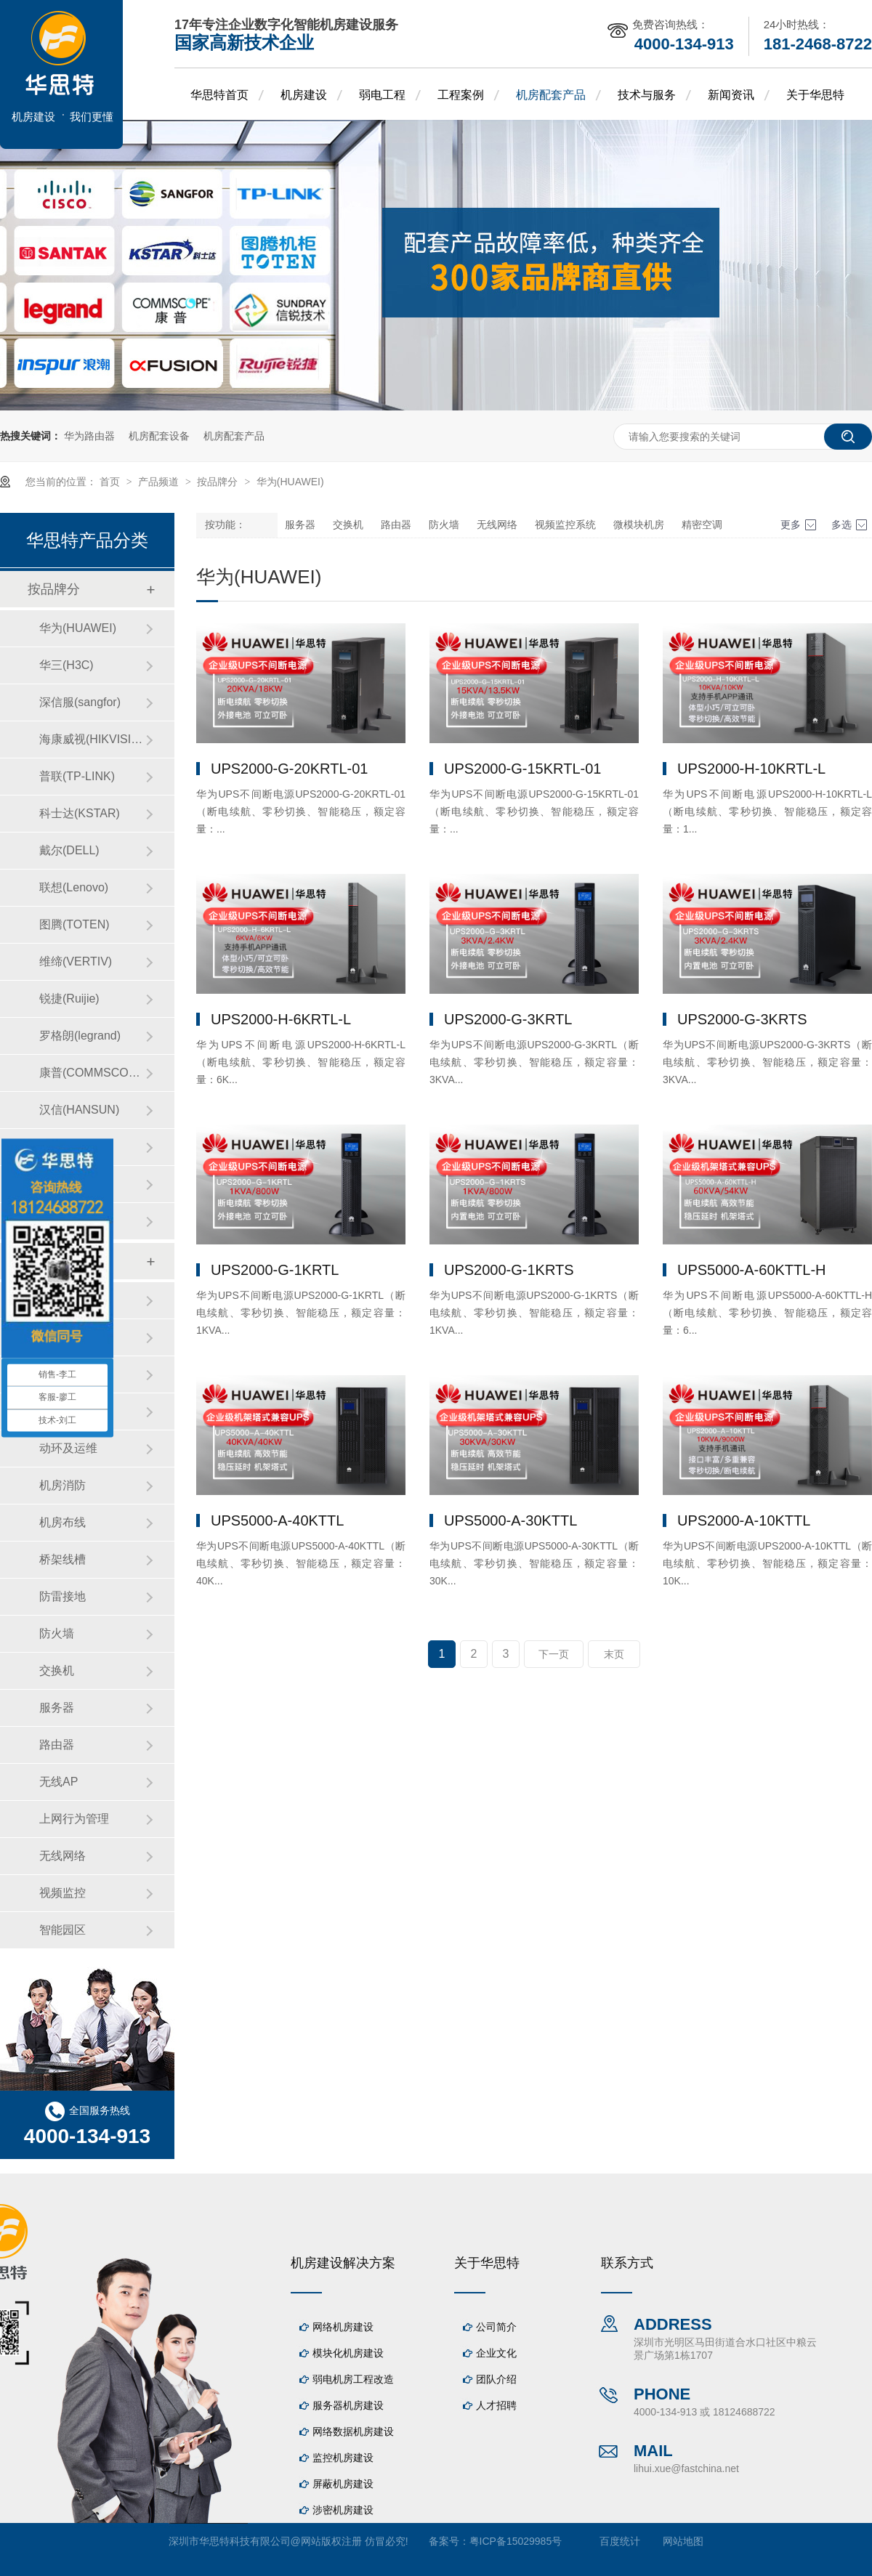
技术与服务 (647, 95)
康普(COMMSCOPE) (92, 1072)
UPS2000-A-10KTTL (743, 1520)
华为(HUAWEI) (290, 481)
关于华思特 (815, 95)
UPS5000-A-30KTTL (510, 1520)
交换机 (348, 524)
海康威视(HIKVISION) (92, 739)
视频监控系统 (565, 524)
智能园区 (62, 1930)
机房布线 (62, 1522)
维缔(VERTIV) (75, 961)
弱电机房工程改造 (353, 2379)
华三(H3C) (66, 665)
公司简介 (496, 2327)
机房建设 (303, 95)
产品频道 (160, 481)
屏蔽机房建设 (343, 2484)
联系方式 (627, 2263)
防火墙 (444, 524)
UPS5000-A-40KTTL (277, 1520)
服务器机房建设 (348, 2405)
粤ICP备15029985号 (515, 2541)
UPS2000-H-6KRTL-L (281, 1019)
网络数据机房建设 (353, 2431)
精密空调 (702, 524)
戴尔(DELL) (69, 850)
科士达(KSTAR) (79, 813)
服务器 (300, 524)
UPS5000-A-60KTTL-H (751, 1270)
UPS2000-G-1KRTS (509, 1270)
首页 (111, 481)
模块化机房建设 (348, 2353)
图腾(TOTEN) (74, 924)
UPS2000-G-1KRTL (275, 1270)
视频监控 (62, 1893)
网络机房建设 (343, 2327)
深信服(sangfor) (80, 702)
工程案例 (460, 95)
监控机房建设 (343, 2457)
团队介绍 (496, 2379)
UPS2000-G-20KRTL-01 (289, 769)
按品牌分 (219, 481)
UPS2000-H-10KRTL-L (751, 769)
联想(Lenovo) (73, 887)
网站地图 (683, 2541)
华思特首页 (219, 95)
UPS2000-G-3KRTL (508, 1019)
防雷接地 (62, 1596)
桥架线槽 (62, 1559)
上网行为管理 (74, 1818)
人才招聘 (496, 2405)
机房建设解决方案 (343, 2263)
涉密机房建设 (343, 2510)
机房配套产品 (551, 95)
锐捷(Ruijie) (69, 998)
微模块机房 (638, 524)
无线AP (58, 1781)
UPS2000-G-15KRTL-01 (522, 769)
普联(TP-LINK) (77, 776)
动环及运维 (68, 1448)
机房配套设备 (159, 436)
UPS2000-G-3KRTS (742, 1019)
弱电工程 (382, 95)
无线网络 (497, 524)
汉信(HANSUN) (79, 1109)
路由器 (396, 524)
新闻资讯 (731, 95)
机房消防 (62, 1485)
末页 (614, 1654)
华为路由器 (89, 436)
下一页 (553, 1654)
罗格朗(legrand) (80, 1035)
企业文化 (496, 2353)
